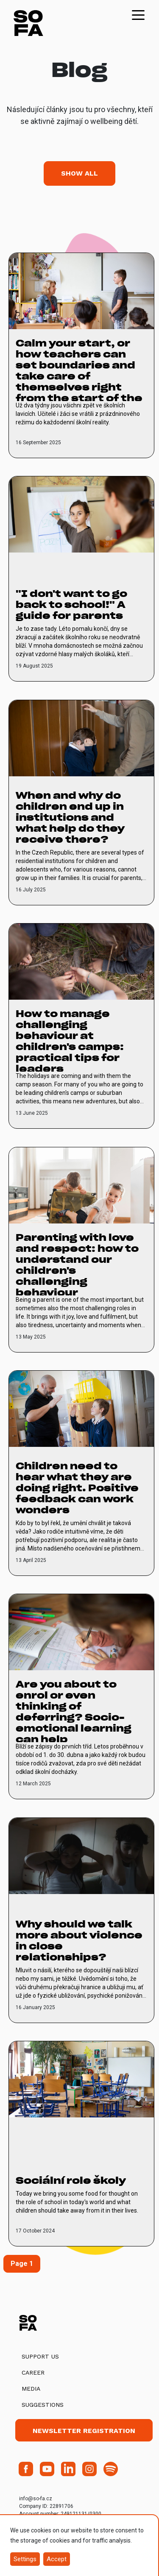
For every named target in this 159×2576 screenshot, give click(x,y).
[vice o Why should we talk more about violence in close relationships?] (81, 1920)
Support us (40, 2356)
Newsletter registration (84, 2431)
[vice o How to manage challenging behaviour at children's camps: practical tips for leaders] (81, 1026)
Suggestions (43, 2404)
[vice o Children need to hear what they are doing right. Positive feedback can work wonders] (81, 1473)
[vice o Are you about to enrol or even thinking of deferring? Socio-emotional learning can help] (81, 1696)
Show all (79, 173)
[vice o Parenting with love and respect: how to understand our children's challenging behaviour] (81, 1249)
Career (33, 2372)
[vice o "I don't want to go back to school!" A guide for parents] (81, 578)
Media (31, 2388)
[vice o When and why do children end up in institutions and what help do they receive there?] (81, 802)
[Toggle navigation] (138, 14)
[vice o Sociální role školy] (81, 2143)
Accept (57, 2559)
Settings (25, 2559)
